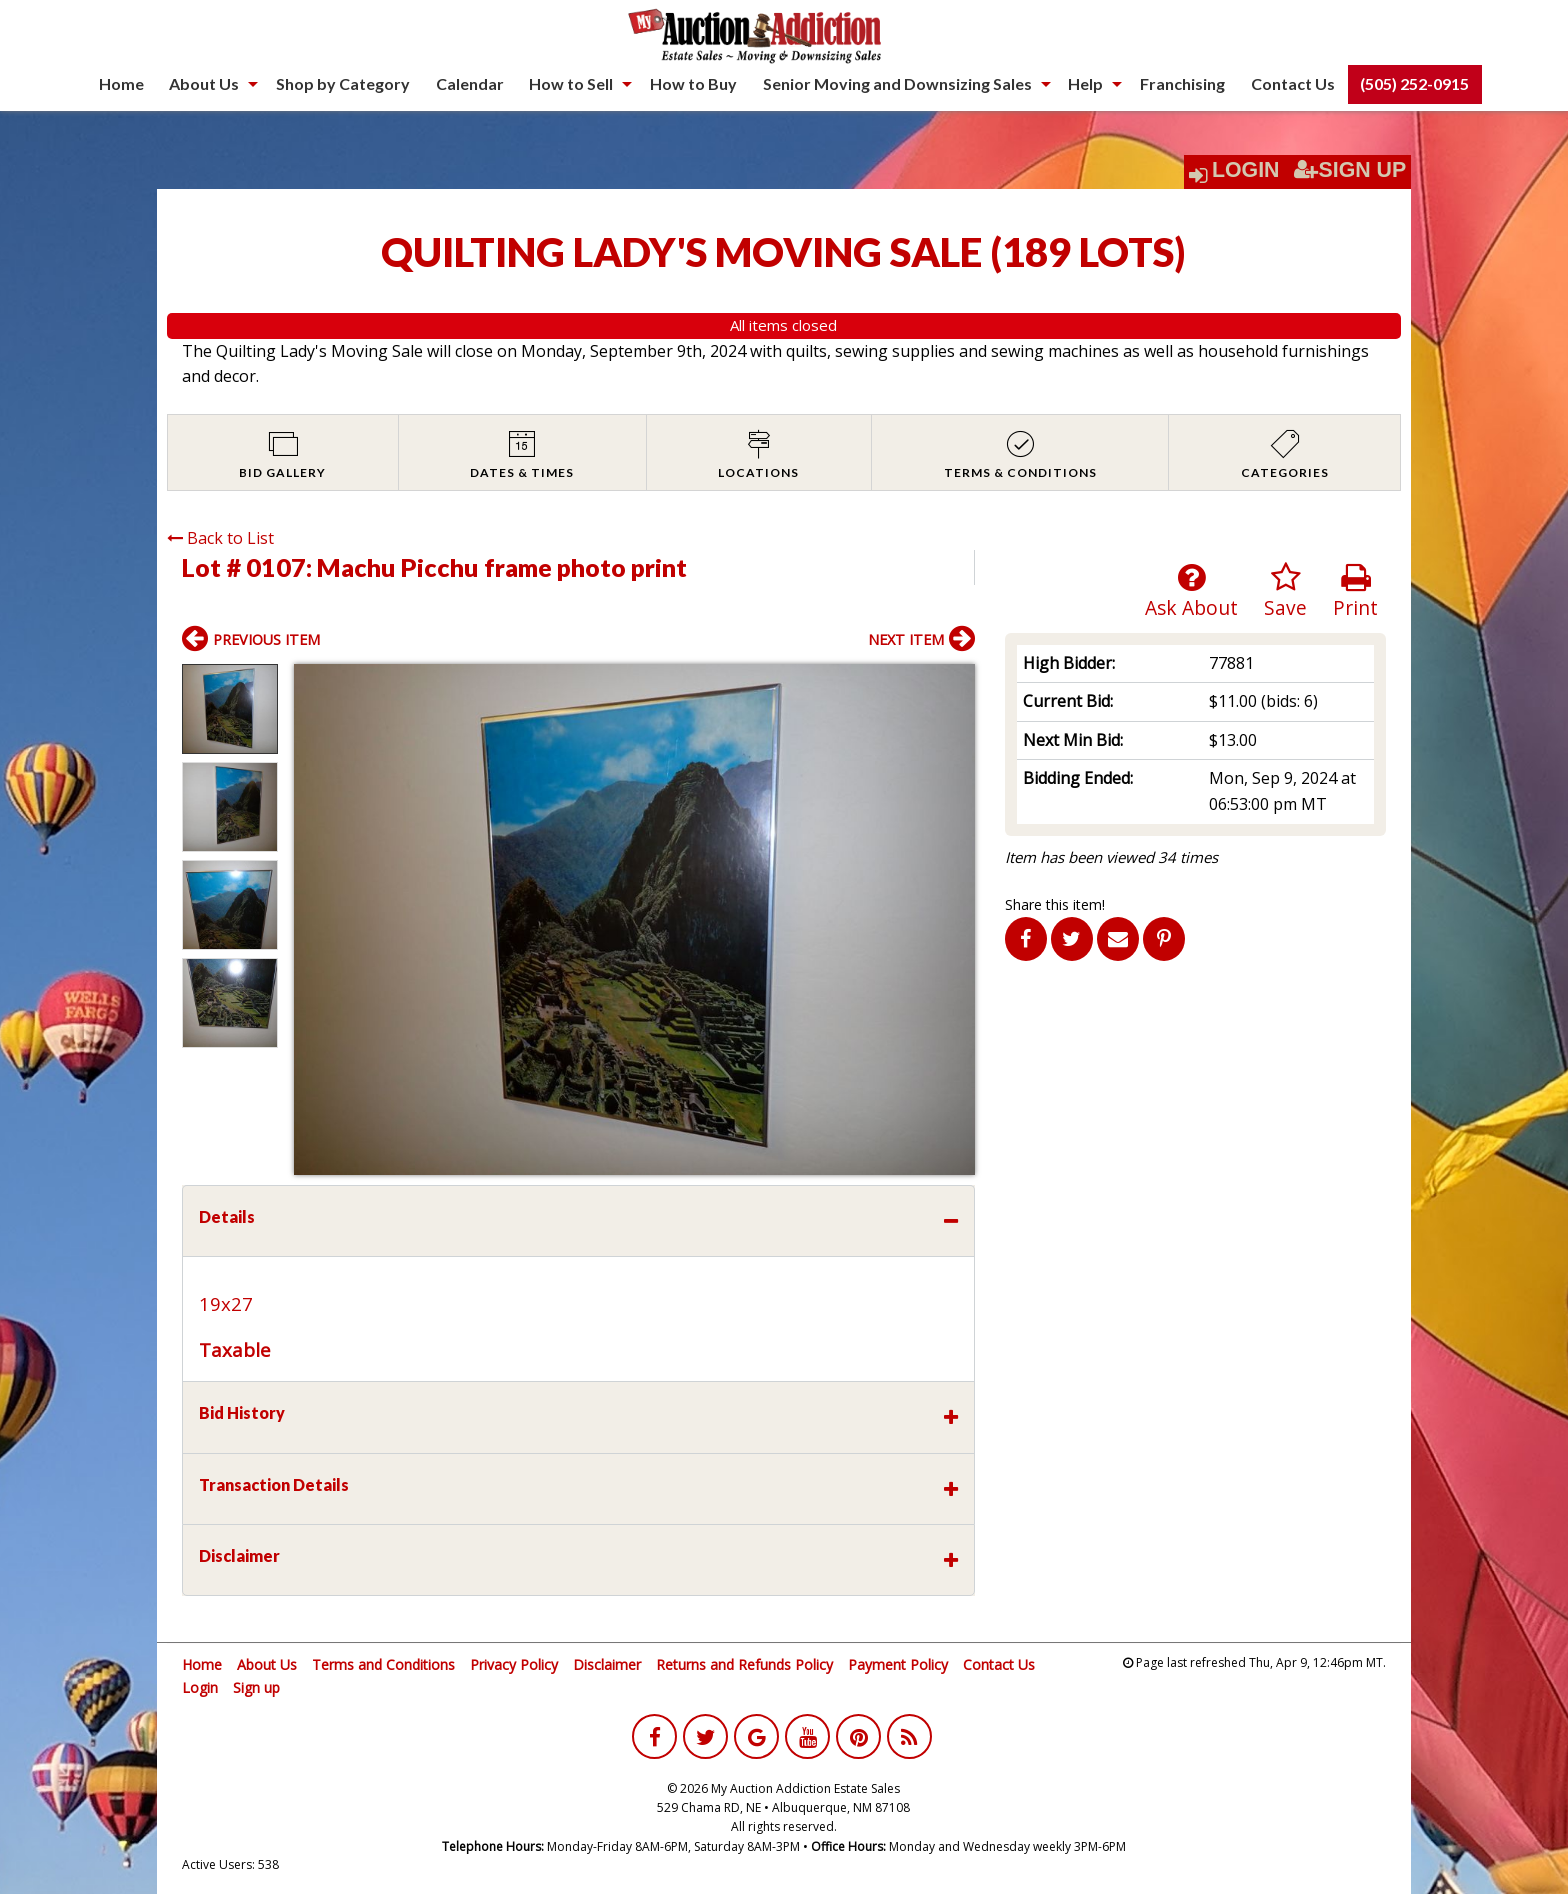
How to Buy (693, 83)
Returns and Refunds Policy (744, 1664)
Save (1285, 591)
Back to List (220, 538)
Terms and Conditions (383, 1664)
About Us (204, 83)
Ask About (1191, 591)
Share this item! (1055, 904)
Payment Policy (898, 1664)
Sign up (256, 1687)
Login (1246, 170)
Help (1085, 83)
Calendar (470, 83)
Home (121, 83)
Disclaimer (607, 1664)
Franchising (1182, 83)
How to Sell (571, 83)
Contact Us (1293, 83)
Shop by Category (343, 83)
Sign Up (1350, 170)
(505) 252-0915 (1414, 83)
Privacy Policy (514, 1664)
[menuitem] (121, 84)
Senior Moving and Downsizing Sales (897, 83)
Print (1355, 591)
